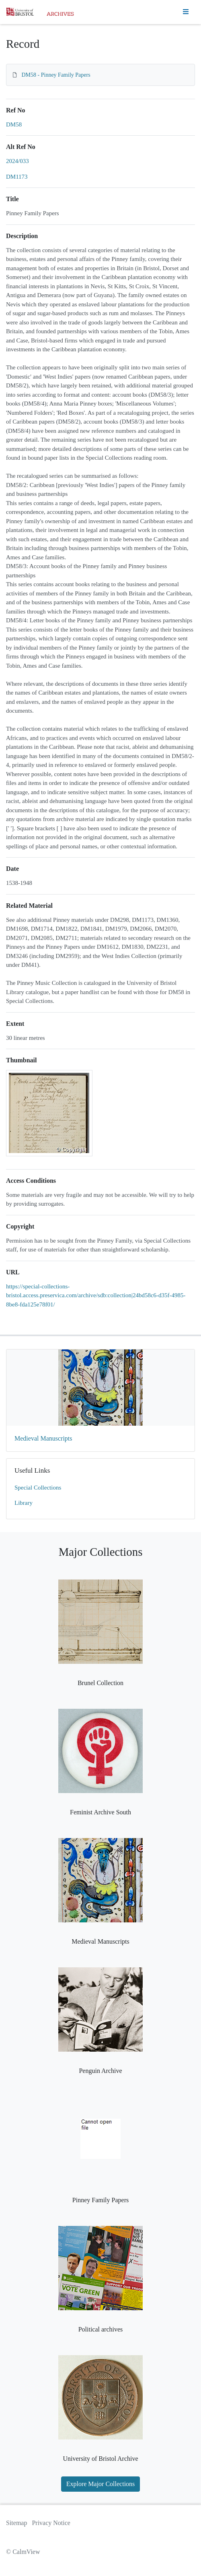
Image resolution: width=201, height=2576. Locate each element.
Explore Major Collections (100, 2483)
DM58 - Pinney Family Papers (56, 75)
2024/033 (17, 161)
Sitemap (16, 2522)
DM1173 (17, 176)
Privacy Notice (51, 2522)
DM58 (14, 124)
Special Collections (37, 1487)
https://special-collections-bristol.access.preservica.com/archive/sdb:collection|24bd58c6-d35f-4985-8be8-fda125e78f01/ (96, 1295)
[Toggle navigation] (186, 12)
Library (23, 1503)
